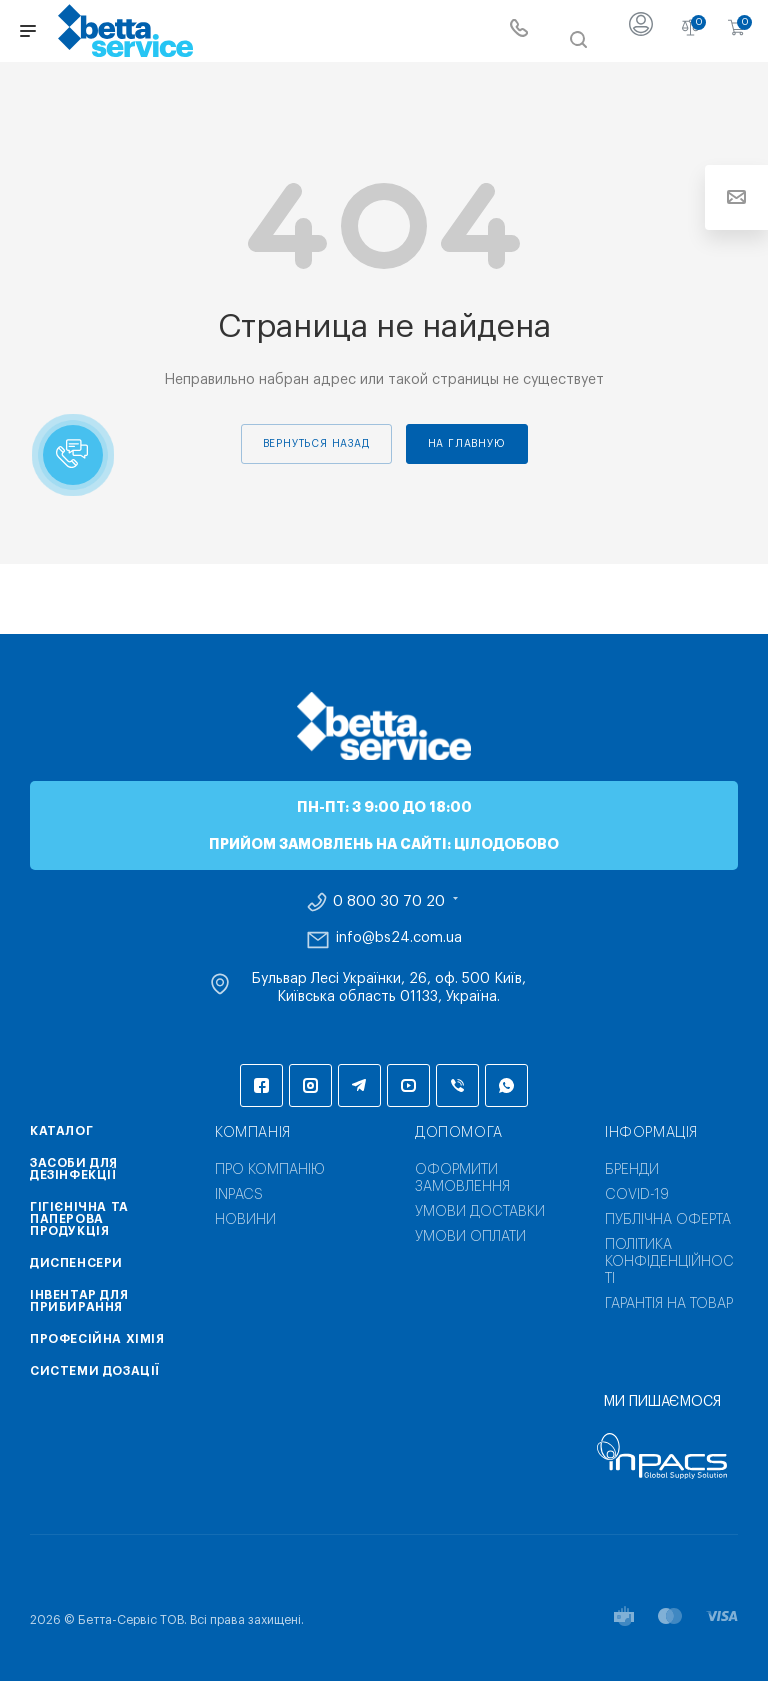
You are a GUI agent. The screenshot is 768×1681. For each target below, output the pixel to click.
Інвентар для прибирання (79, 1301)
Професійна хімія (97, 1339)
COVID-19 (637, 1195)
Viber (457, 1085)
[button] (73, 455)
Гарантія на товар (669, 1304)
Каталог (61, 1131)
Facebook (261, 1085)
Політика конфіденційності (669, 1262)
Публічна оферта (668, 1220)
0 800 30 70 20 (389, 902)
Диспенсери (76, 1263)
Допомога (459, 1133)
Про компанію (270, 1170)
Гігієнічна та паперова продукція (79, 1219)
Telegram (359, 1085)
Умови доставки (480, 1212)
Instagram (310, 1085)
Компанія (253, 1133)
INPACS (239, 1195)
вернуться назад (316, 444)
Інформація (651, 1133)
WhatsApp (506, 1085)
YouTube (408, 1085)
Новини (245, 1220)
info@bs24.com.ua (399, 938)
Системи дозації (95, 1371)
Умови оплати (470, 1237)
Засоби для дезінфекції (74, 1169)
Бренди (632, 1170)
